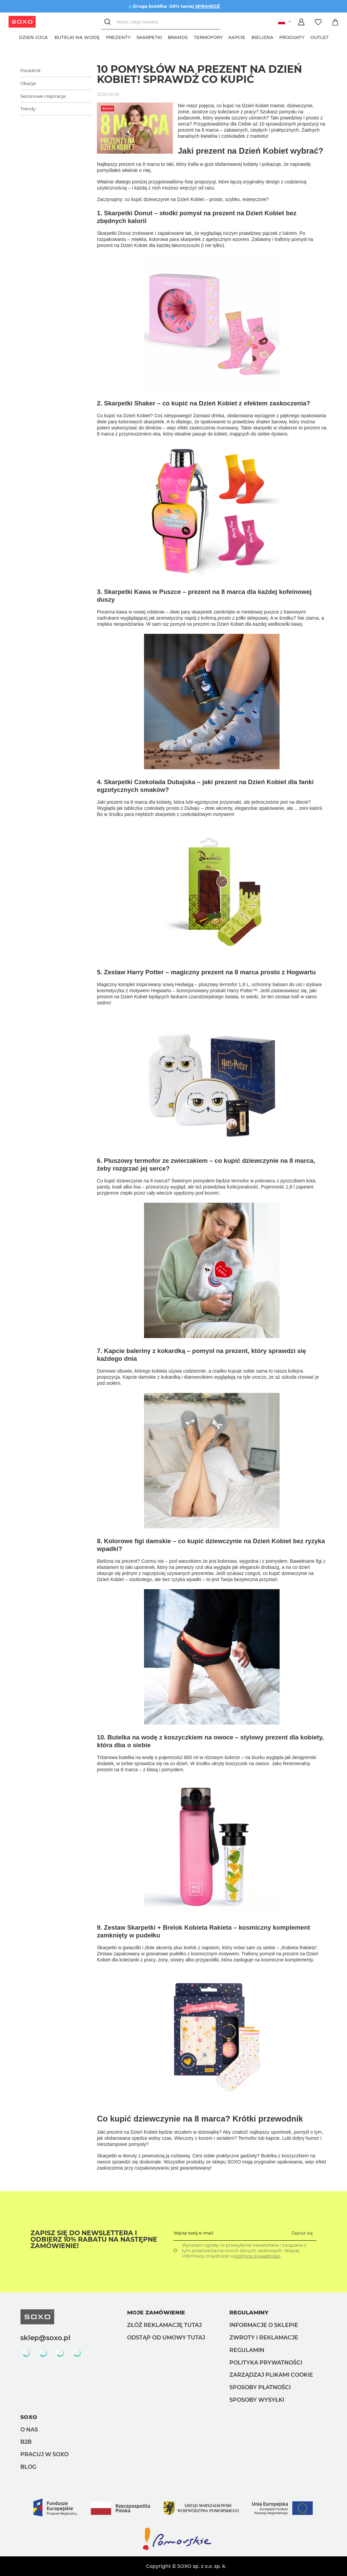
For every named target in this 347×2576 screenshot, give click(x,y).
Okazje (28, 83)
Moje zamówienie (156, 2312)
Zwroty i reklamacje (263, 2337)
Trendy (28, 108)
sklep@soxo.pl (45, 2338)
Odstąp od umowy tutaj (166, 2337)
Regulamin (246, 2350)
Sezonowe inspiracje (43, 96)
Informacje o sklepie (263, 2325)
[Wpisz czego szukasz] (160, 21)
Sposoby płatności (260, 2387)
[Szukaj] (108, 21)
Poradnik (30, 70)
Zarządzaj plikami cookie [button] (271, 2375)
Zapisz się (302, 2233)
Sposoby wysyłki (256, 2400)
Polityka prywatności (265, 2362)
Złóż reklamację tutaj (164, 2325)
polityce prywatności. (257, 2256)
